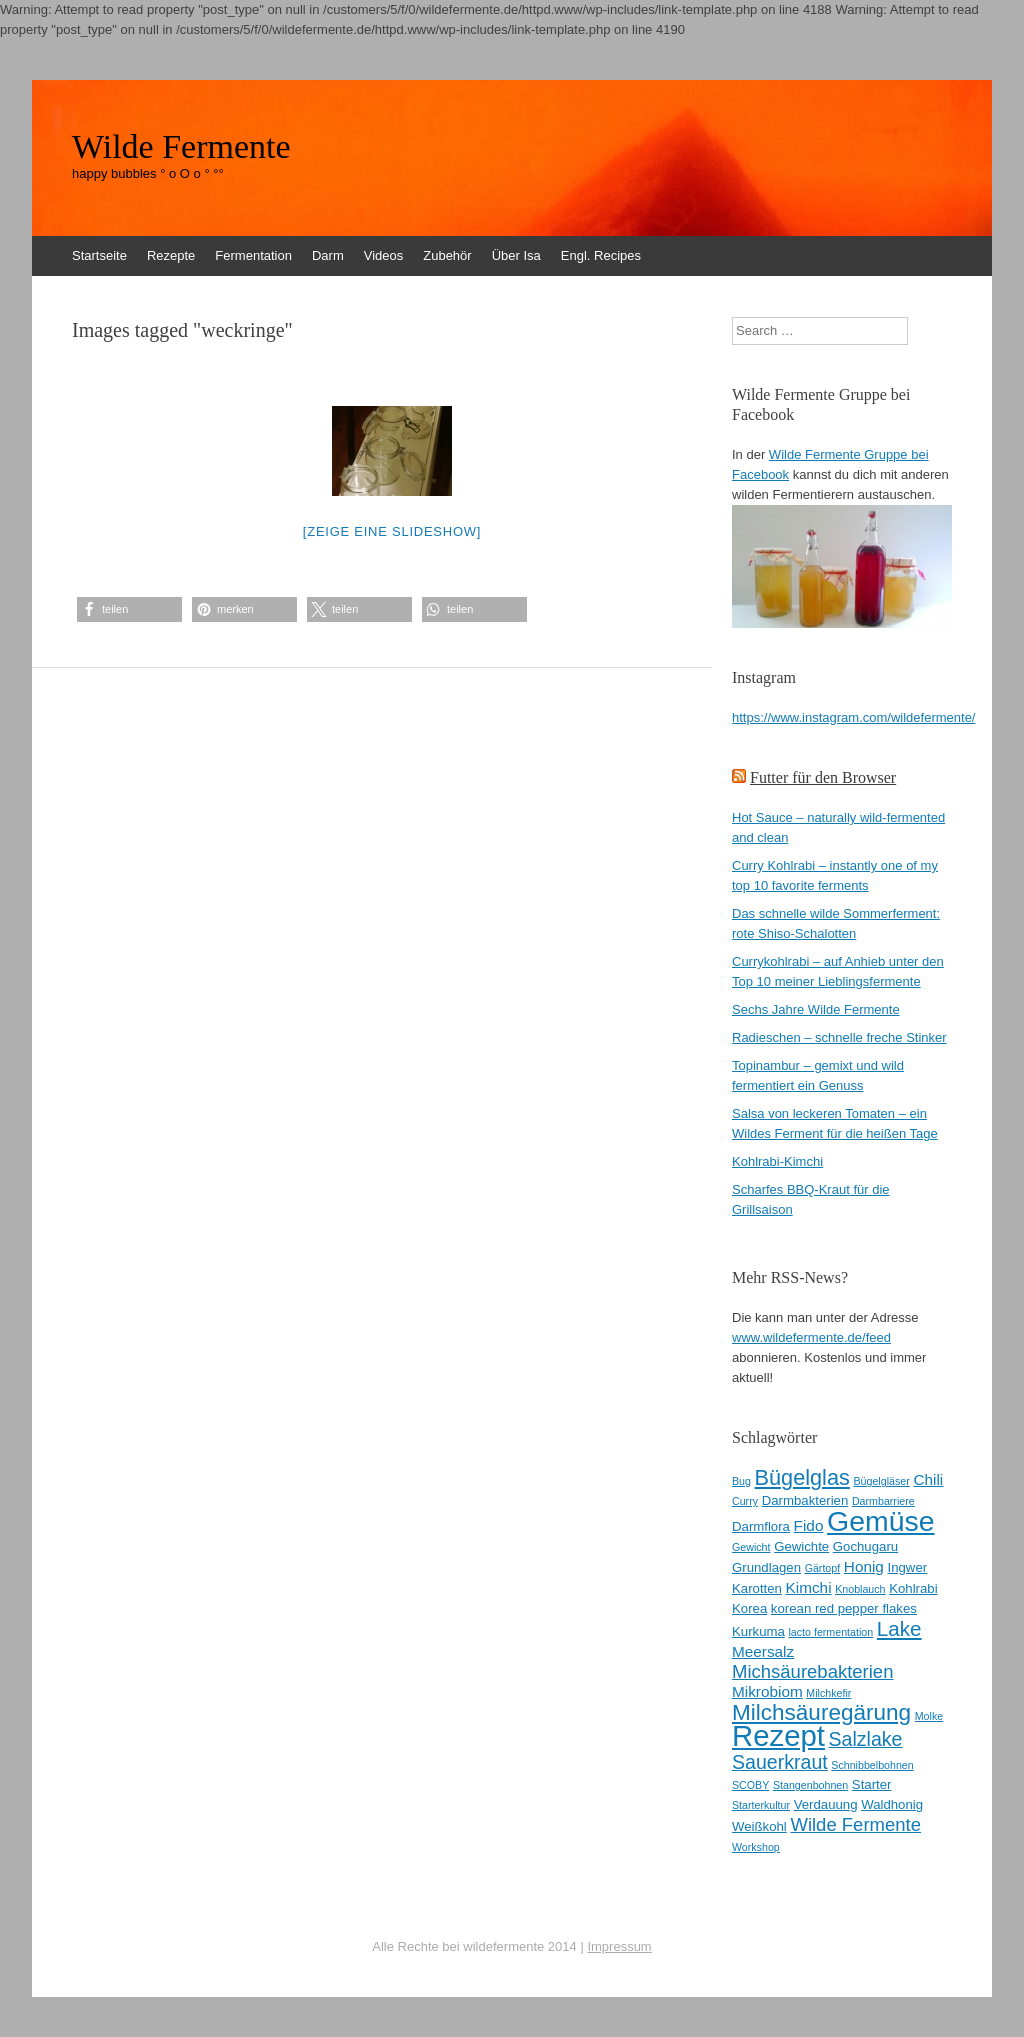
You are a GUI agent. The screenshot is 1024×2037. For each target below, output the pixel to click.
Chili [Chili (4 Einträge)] (928, 1479)
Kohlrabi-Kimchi (777, 1161)
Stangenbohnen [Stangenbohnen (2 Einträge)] (810, 1785)
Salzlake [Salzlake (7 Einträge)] (866, 1739)
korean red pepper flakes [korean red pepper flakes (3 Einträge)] (844, 1608)
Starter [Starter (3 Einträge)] (872, 1784)
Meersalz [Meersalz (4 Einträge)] (763, 1651)
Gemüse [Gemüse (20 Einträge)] (881, 1521)
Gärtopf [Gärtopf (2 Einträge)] (823, 1568)
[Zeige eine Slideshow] (392, 531)
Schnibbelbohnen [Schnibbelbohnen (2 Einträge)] (872, 1765)
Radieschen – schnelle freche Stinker (839, 1037)
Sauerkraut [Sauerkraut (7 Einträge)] (780, 1762)
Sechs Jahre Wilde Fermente (816, 1009)
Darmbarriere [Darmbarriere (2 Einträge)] (883, 1501)
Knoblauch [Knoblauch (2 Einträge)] (860, 1589)
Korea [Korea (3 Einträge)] (749, 1608)
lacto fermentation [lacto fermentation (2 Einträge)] (830, 1632)
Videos (384, 255)
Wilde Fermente (181, 147)
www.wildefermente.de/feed (811, 1337)
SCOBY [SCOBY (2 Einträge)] (750, 1785)
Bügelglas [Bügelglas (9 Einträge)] (802, 1477)
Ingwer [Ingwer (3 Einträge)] (908, 1567)
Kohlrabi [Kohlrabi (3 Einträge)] (913, 1588)
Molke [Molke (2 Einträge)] (929, 1716)
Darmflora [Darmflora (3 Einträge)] (761, 1526)
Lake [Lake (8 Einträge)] (899, 1628)
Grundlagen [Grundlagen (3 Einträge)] (766, 1567)
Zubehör (447, 255)
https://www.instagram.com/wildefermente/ (853, 717)
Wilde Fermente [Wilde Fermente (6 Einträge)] (855, 1824)
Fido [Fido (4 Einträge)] (809, 1525)
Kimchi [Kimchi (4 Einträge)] (809, 1587)
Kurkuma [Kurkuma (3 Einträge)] (758, 1631)
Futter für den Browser (823, 777)
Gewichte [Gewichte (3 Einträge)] (801, 1546)
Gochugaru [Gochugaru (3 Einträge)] (865, 1546)
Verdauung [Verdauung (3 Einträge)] (826, 1804)
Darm (328, 255)
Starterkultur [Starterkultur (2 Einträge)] (761, 1805)
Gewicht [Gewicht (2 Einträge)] (751, 1547)
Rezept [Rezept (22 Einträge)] (778, 1735)
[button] (129, 609)
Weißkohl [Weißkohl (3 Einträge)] (759, 1826)
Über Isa (516, 255)
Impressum (619, 1946)
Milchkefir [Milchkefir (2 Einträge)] (828, 1693)
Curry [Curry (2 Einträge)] (745, 1501)
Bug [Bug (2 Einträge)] (741, 1481)
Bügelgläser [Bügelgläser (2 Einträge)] (881, 1481)
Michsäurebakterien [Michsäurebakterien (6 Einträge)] (812, 1671)
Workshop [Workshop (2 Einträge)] (756, 1847)
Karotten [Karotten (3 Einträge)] (757, 1588)
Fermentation (253, 255)
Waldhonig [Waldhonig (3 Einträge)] (892, 1804)
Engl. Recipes (601, 255)
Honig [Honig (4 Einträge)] (864, 1566)
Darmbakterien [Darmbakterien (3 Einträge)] (805, 1500)
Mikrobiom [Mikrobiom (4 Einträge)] (767, 1691)
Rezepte (171, 255)
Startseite (99, 255)
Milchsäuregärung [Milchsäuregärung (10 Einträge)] (821, 1712)
